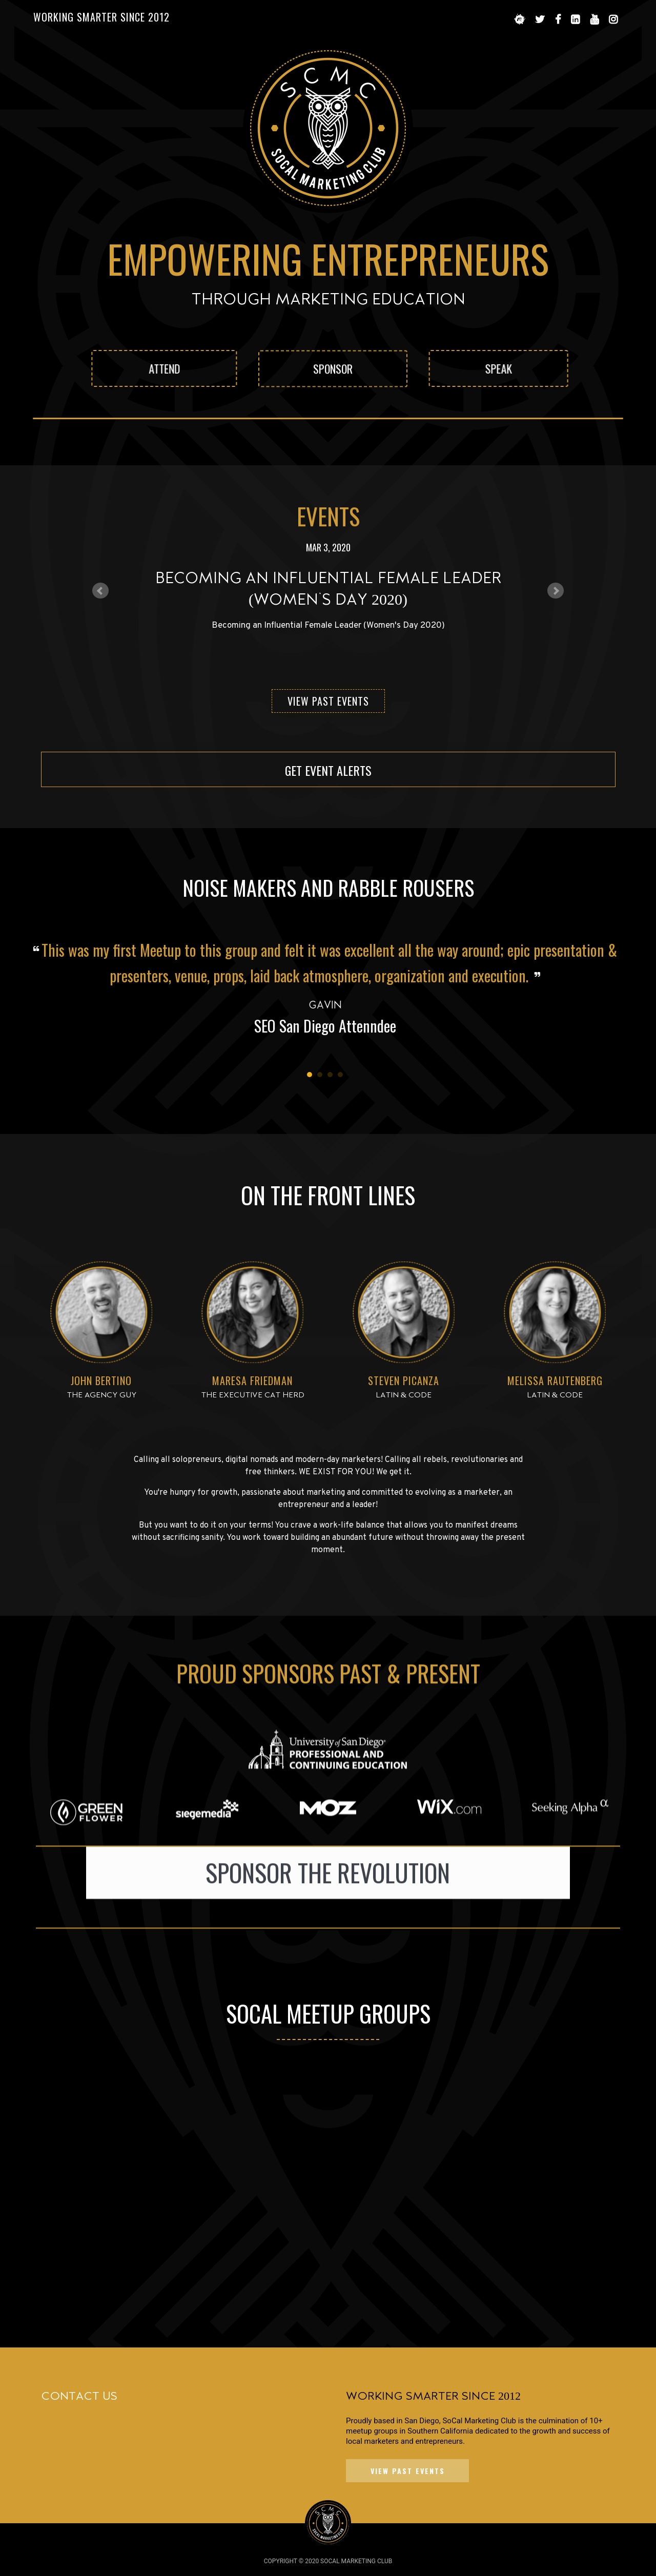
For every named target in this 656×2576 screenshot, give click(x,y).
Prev (100, 591)
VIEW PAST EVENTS (408, 2470)
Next (555, 591)
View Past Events (328, 701)
